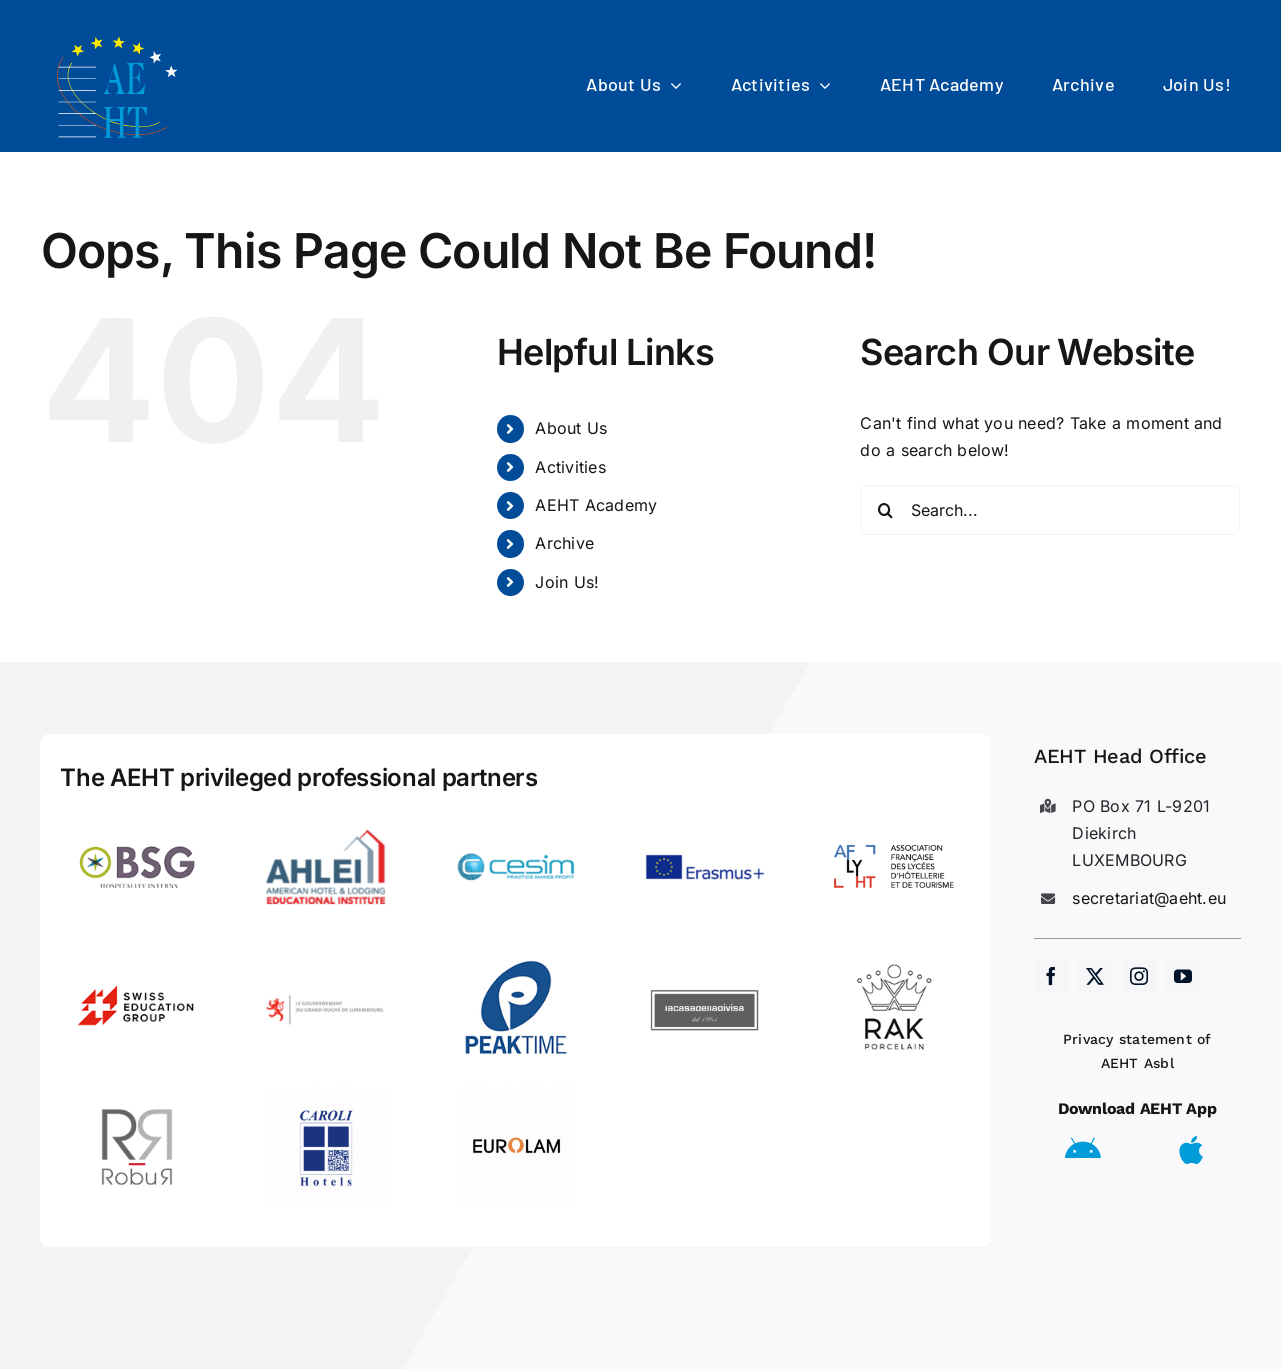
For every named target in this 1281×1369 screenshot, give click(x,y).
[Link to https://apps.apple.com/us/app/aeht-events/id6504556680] (1191, 1150)
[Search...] (1050, 510)
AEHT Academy (596, 505)
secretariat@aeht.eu (1149, 898)
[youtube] (1183, 976)
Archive (564, 543)
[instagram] (1139, 976)
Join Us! (567, 582)
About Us (571, 428)
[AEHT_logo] (120, 38)
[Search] (885, 510)
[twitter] (1095, 976)
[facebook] (1051, 976)
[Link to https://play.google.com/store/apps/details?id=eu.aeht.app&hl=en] (1083, 1150)
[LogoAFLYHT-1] (894, 815)
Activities (570, 467)
